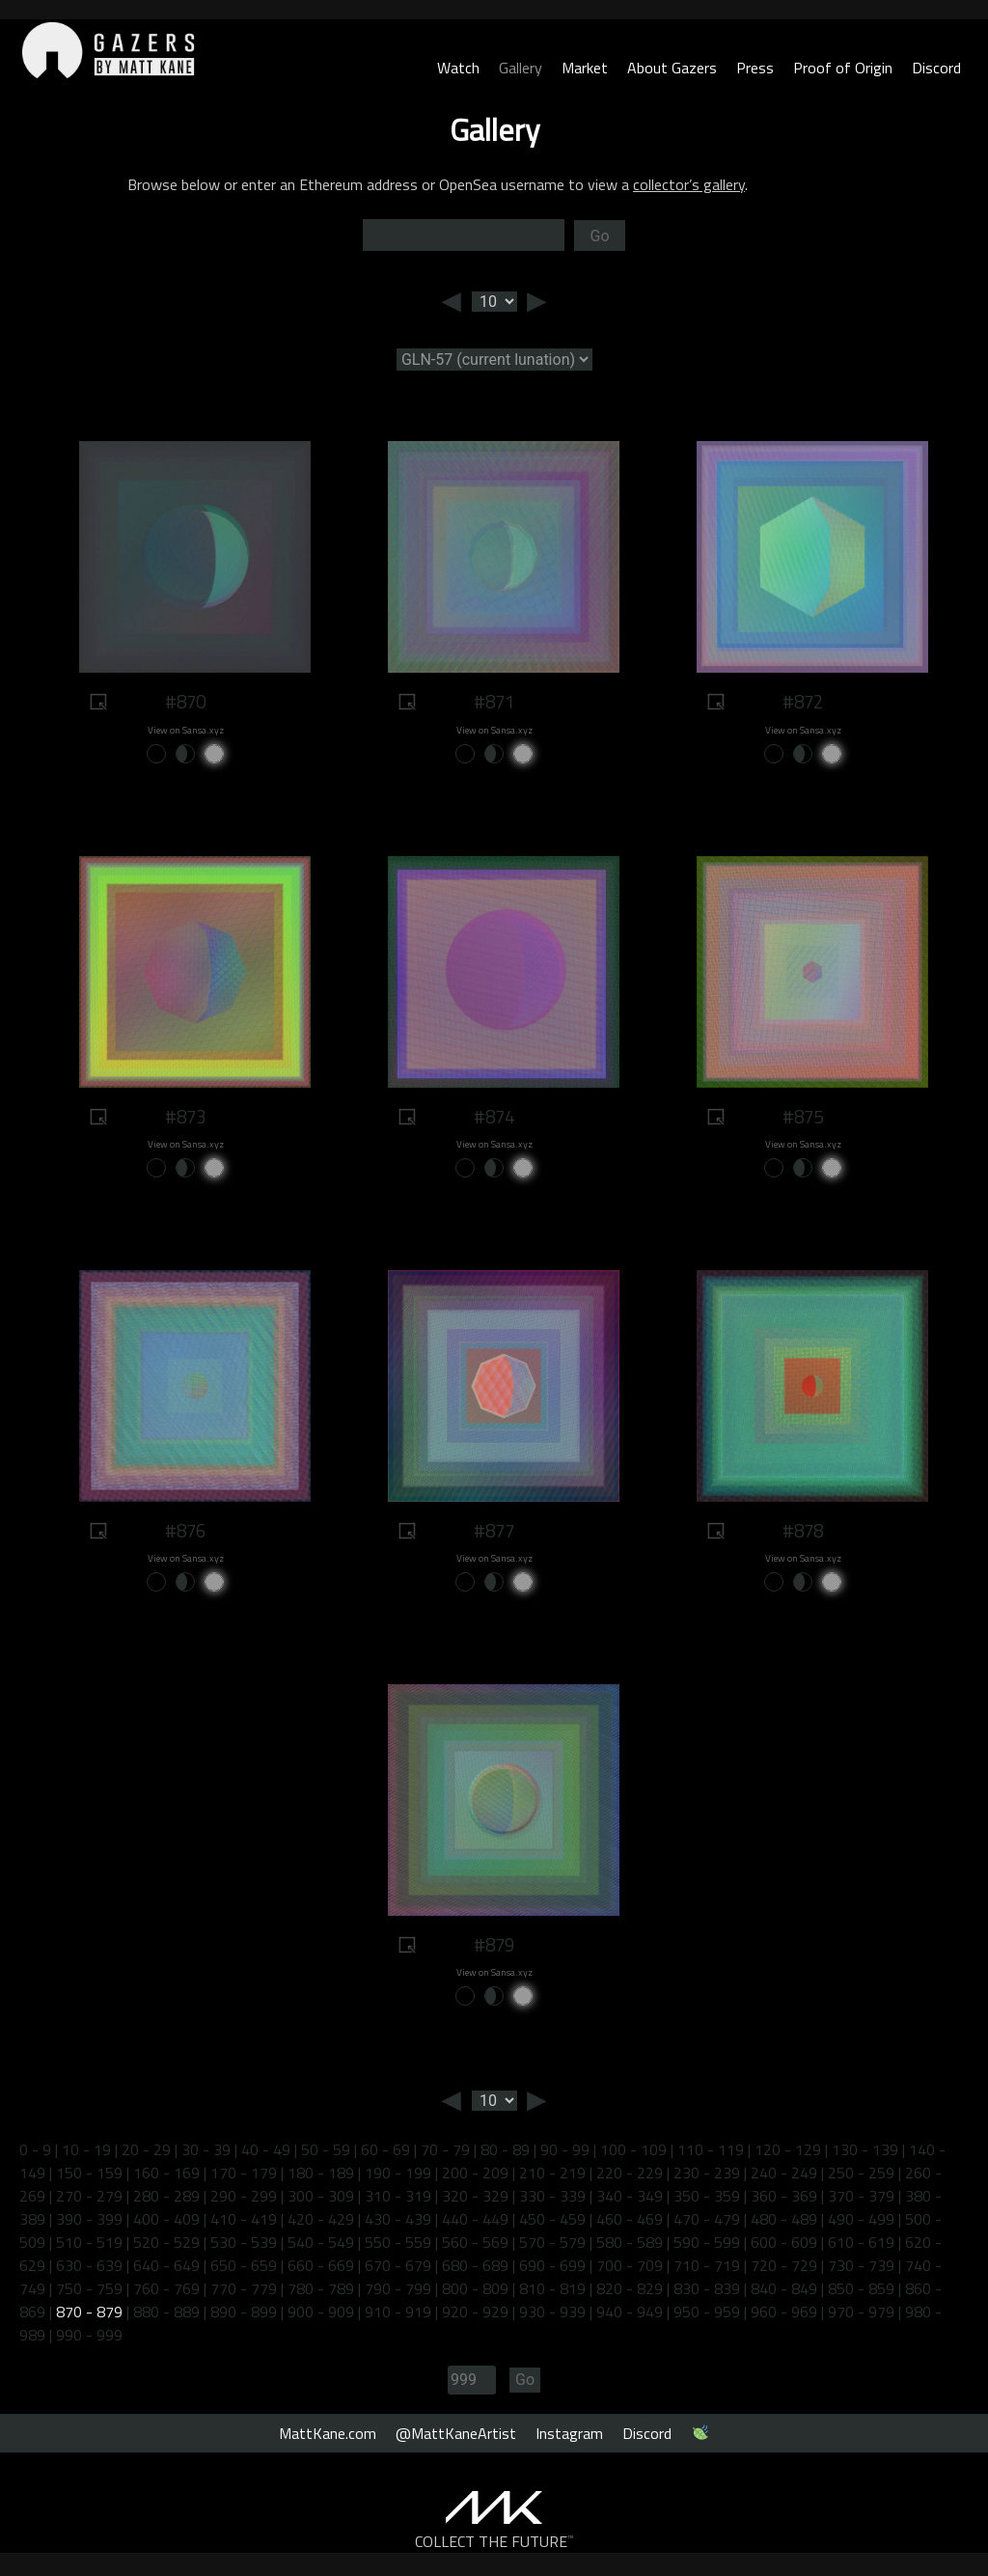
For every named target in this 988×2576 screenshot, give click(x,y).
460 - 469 (629, 2218)
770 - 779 (243, 2288)
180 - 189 (321, 2172)
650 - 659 (243, 2265)
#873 (185, 1116)
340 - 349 (629, 2195)
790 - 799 (398, 2288)
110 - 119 (710, 2149)
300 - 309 (321, 2195)
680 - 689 (475, 2265)
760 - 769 (166, 2288)
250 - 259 (861, 2172)
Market (585, 67)
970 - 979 (861, 2311)
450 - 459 (552, 2218)
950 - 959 (706, 2311)
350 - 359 (706, 2195)
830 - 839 (706, 2288)
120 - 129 (788, 2149)
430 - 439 (398, 2218)
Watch (458, 67)
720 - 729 (784, 2265)
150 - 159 (89, 2172)
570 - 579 (552, 2242)
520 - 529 (166, 2242)
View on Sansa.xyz (186, 730)
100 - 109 (633, 2149)
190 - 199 (398, 2172)
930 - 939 (552, 2311)
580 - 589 (629, 2242)
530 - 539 (243, 2242)
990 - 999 (89, 2334)
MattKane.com (327, 2433)
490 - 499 (861, 2218)
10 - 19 (86, 2149)
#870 (185, 701)
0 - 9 (35, 2149)
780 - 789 (321, 2288)
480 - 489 (784, 2218)
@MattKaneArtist (456, 2433)
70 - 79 (445, 2149)
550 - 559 (398, 2242)
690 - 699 (552, 2265)
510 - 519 (89, 2242)
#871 (494, 701)
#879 (494, 1944)
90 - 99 (565, 2149)
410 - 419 (243, 2218)
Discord (936, 67)
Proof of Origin (842, 67)
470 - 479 (706, 2218)
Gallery (520, 67)
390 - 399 (89, 2218)
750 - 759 (89, 2288)
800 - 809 (475, 2288)
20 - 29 (146, 2149)
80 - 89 (505, 2149)
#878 (802, 1530)
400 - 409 (166, 2218)
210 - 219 (552, 2172)
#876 (185, 1530)
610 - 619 (861, 2242)
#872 (802, 701)
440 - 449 (475, 2218)
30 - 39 (206, 2149)
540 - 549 (321, 2242)
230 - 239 (706, 2172)
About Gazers (672, 67)
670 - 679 (398, 2265)
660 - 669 (321, 2265)
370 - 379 (861, 2195)
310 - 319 (398, 2195)
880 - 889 (166, 2311)
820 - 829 (629, 2288)
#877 (494, 1530)
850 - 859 (861, 2288)
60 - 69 (385, 2149)
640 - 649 (166, 2265)
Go (599, 236)
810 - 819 (552, 2288)
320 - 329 (475, 2195)
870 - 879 (89, 2311)
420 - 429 (321, 2218)
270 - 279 (89, 2195)
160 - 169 (166, 2172)
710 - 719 (706, 2265)
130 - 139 (865, 2149)
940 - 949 (629, 2311)
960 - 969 (784, 2311)
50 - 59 (325, 2149)
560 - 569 (475, 2242)
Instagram (569, 2433)
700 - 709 (629, 2265)
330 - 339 (552, 2195)
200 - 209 (475, 2172)
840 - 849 (784, 2288)
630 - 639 (89, 2265)
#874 (494, 1116)
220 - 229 (629, 2172)
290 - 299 (243, 2195)
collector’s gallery (689, 184)
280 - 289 (166, 2195)
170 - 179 (243, 2172)
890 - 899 (243, 2311)
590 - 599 (706, 2242)
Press (755, 67)
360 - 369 (784, 2195)
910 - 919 (398, 2311)
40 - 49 (265, 2149)
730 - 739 (861, 2265)
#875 (802, 1116)
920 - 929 (475, 2311)
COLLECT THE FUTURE (494, 2541)
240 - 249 (784, 2172)
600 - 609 (784, 2242)
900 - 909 (321, 2311)
